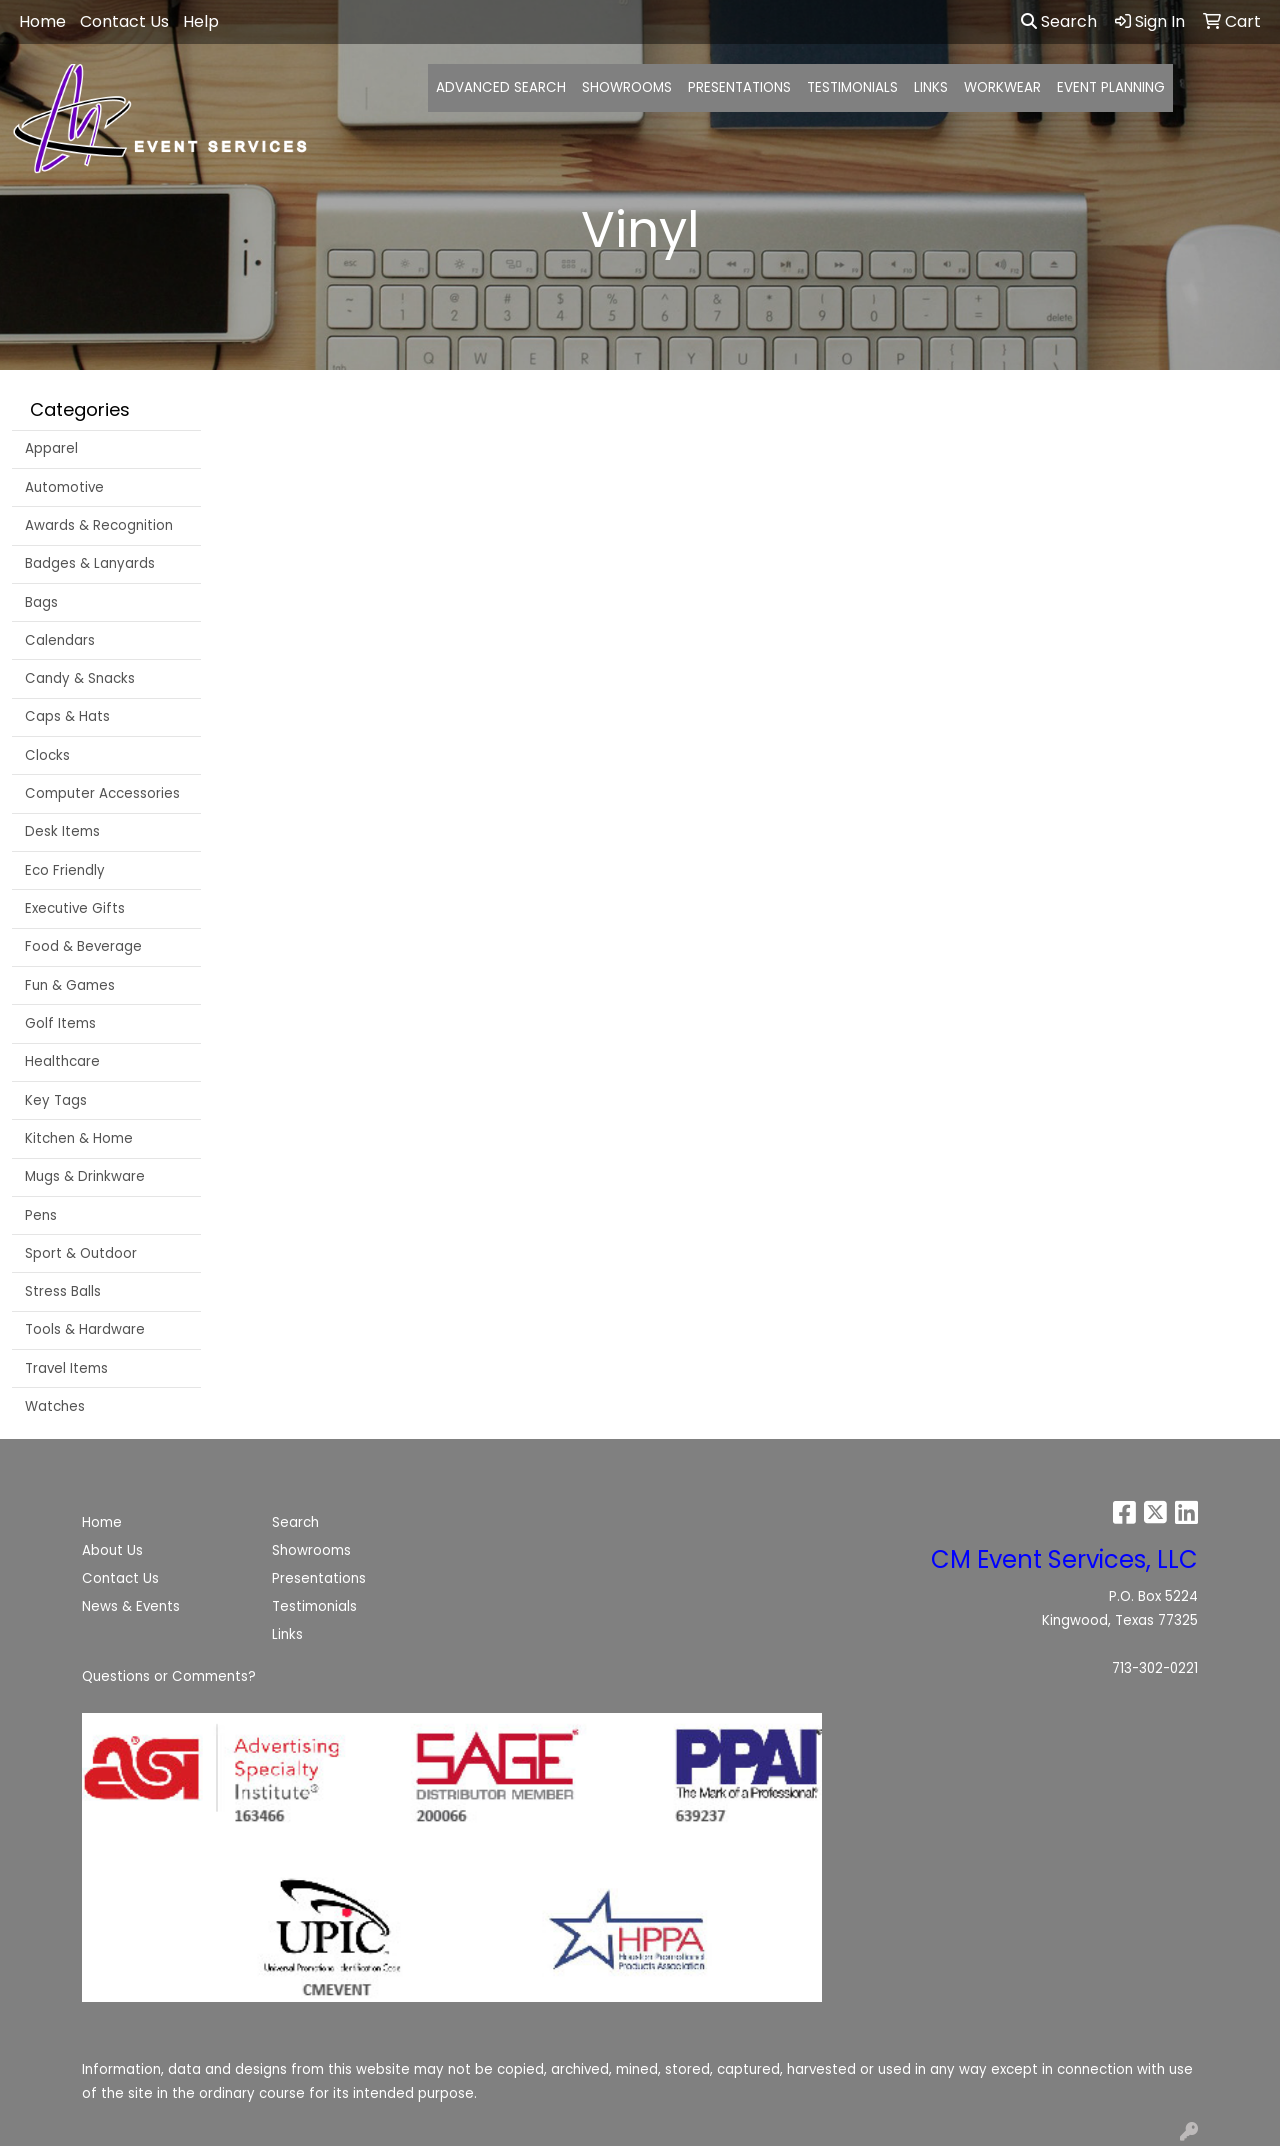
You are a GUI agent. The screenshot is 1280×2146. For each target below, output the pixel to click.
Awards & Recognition (99, 525)
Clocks (47, 755)
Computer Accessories (102, 793)
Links (287, 1634)
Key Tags (56, 1100)
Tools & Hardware (85, 1329)
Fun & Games (70, 985)
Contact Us (120, 1578)
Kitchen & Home (79, 1138)
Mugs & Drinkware (85, 1176)
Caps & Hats (67, 716)
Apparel (51, 448)
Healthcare (62, 1061)
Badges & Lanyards (90, 563)
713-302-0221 (1155, 1668)
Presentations (319, 1578)
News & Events (131, 1606)
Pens (41, 1215)
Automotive (64, 487)
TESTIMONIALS (852, 87)
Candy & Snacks (80, 678)
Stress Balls (63, 1291)
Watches (55, 1406)
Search (1059, 21)
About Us (112, 1550)
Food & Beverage (83, 946)
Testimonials (314, 1606)
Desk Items (62, 831)
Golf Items (60, 1023)
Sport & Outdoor (81, 1253)
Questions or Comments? (169, 1676)
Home (102, 1522)
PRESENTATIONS (739, 87)
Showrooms (311, 1550)
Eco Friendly (65, 870)
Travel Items (66, 1368)
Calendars (60, 640)
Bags (41, 602)
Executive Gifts (75, 908)
